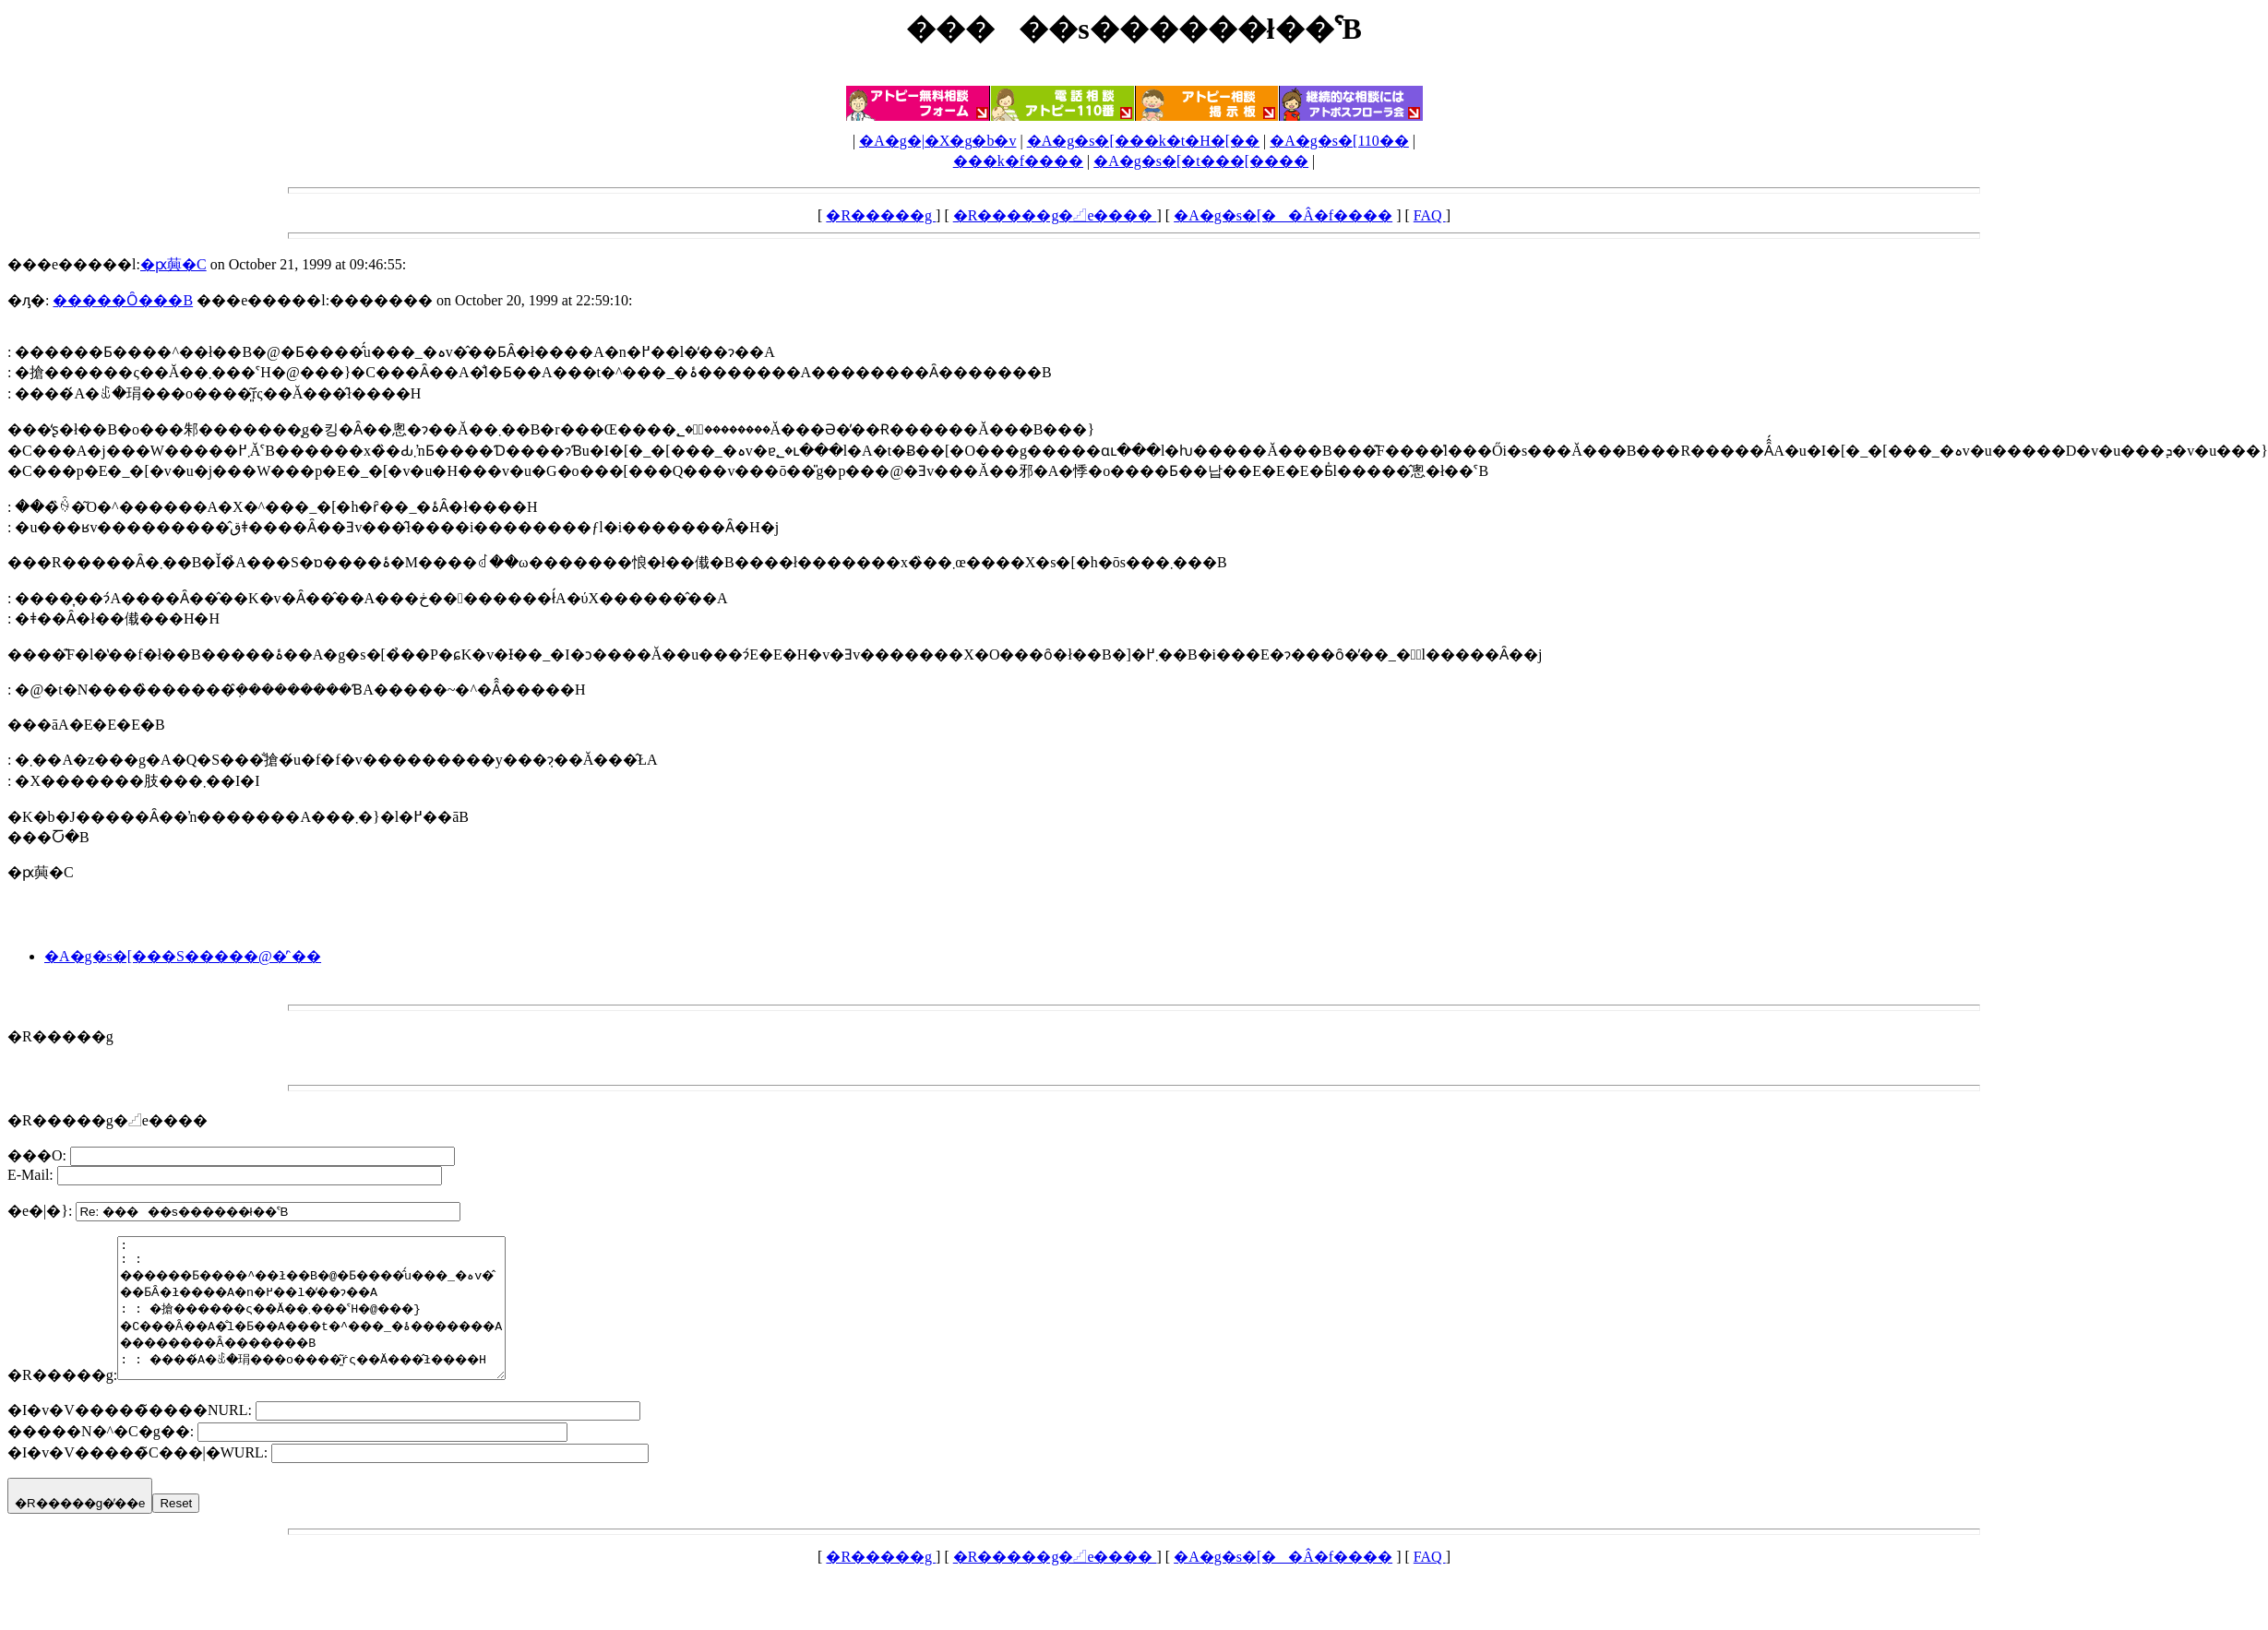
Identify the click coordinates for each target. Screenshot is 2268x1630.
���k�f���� (1018, 161)
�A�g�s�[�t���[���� (1200, 161)
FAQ (1430, 215)
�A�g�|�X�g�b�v (937, 141)
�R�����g (881, 215)
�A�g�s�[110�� (1339, 141)
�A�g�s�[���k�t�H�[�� (1143, 141)
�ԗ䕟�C (173, 264)
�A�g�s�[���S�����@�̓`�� (182, 956)
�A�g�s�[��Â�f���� (1283, 215)
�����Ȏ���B (123, 300)
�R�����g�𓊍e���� (1055, 215)
